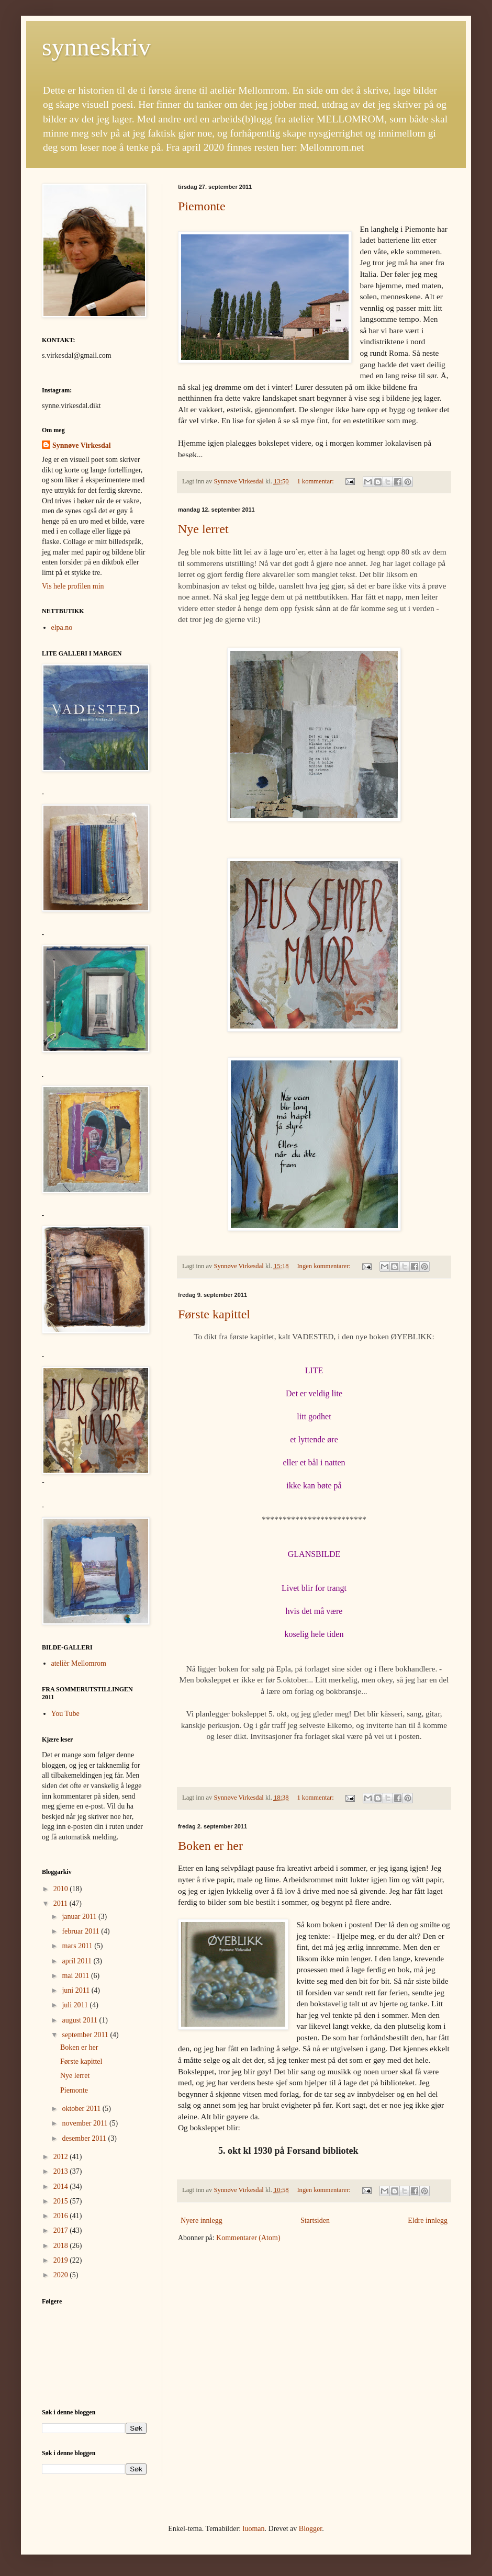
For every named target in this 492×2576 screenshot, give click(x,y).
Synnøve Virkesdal (81, 445)
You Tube (65, 1714)
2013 (61, 2171)
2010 (61, 1889)
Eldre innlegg (428, 2220)
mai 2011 (76, 1976)
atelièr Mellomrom (78, 1663)
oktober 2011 (82, 2108)
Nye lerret (203, 529)
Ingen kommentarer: (324, 1266)
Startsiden (315, 2220)
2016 (61, 2216)
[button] (94, 361)
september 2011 (86, 2035)
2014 (61, 2186)
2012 (61, 2157)
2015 (61, 2201)
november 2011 (85, 2123)
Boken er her (210, 1845)
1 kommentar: (316, 481)
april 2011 (77, 1961)
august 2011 (80, 2020)
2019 (61, 2260)
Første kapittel (214, 1314)
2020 (61, 2275)
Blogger (310, 2529)
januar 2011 (80, 1916)
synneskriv (96, 47)
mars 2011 (78, 1946)
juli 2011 (76, 2005)
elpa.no (62, 627)
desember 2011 (85, 2138)
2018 (61, 2246)
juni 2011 (76, 1990)
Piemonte (202, 206)
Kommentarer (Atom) (248, 2238)
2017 (61, 2230)
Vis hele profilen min (73, 586)
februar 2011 (81, 1931)
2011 (61, 1903)
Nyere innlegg (201, 2220)
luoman (254, 2529)
